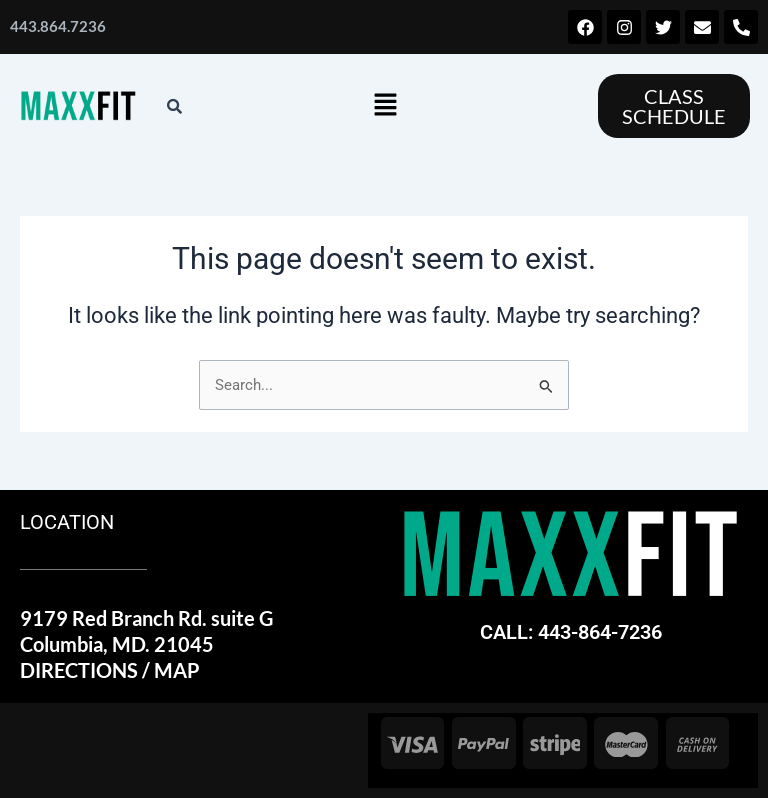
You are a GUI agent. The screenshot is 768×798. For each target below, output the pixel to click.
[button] (385, 106)
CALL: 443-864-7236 (571, 632)
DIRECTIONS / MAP (110, 670)
